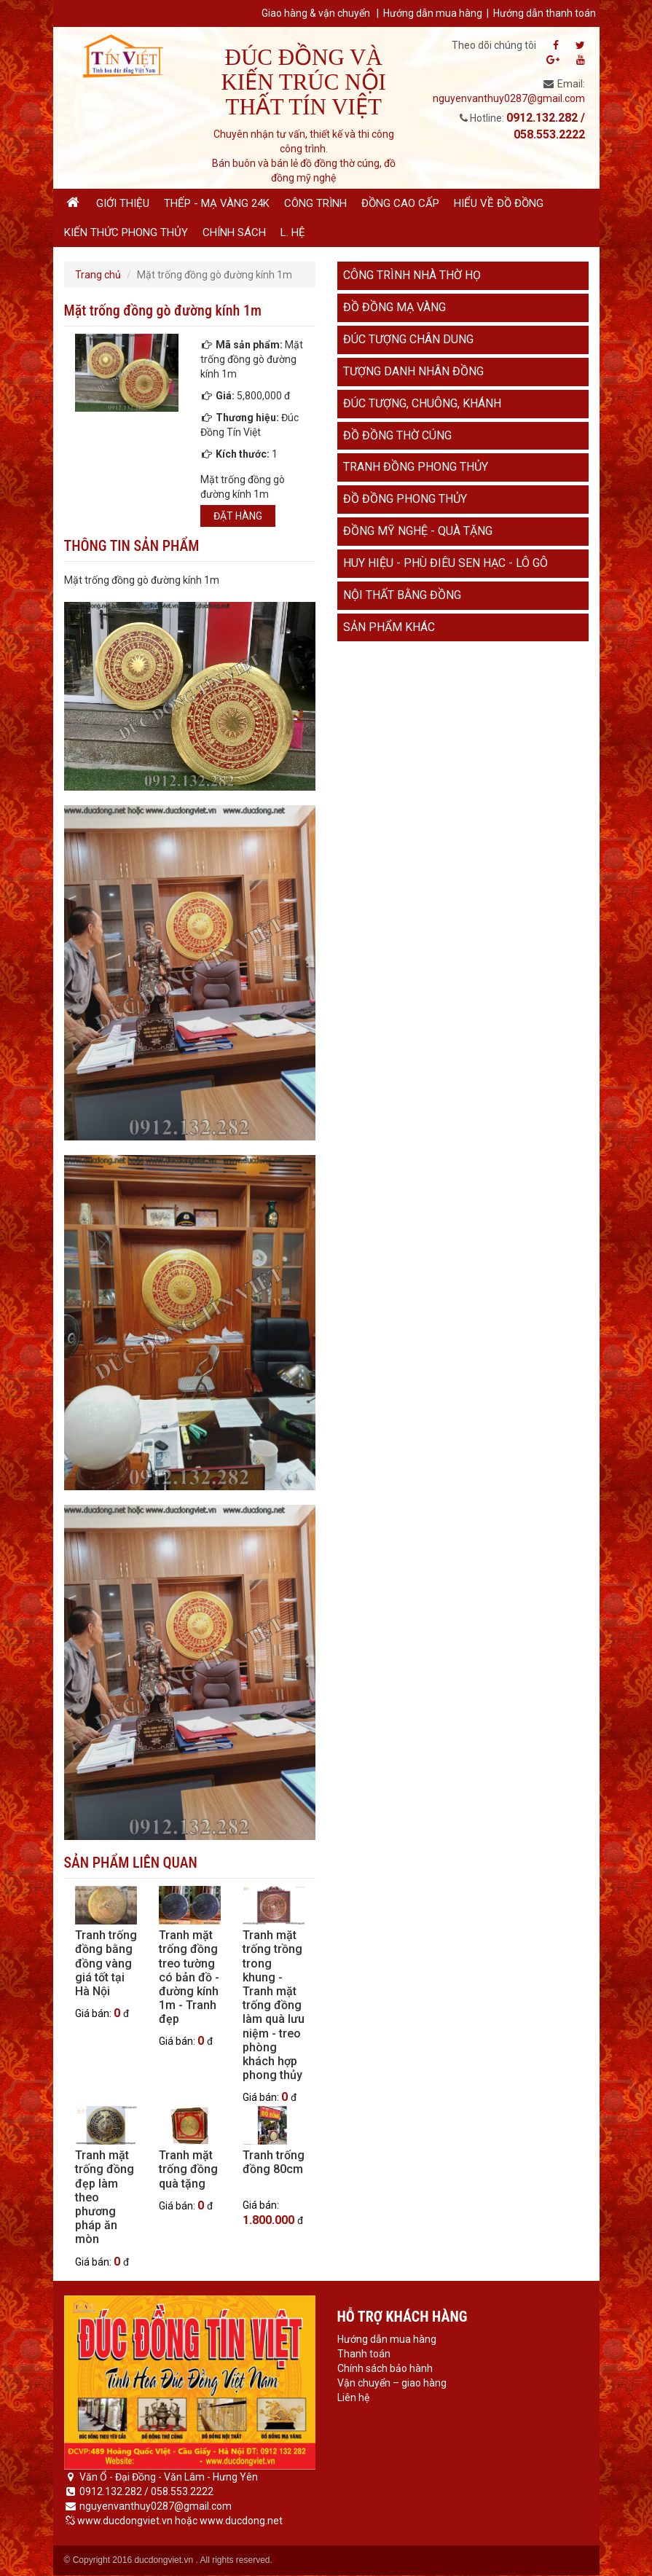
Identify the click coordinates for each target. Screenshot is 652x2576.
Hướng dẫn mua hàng (432, 13)
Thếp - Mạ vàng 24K (217, 203)
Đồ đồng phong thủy (405, 499)
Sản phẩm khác (389, 627)
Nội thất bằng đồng (402, 595)
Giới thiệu (122, 203)
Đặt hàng (237, 516)
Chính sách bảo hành (385, 2368)
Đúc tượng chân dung (408, 339)
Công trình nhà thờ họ (412, 275)
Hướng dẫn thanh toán (544, 13)
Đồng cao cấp (400, 203)
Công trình (315, 203)
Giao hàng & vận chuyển (316, 13)
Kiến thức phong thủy (126, 232)
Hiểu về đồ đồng (498, 203)
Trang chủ (98, 275)
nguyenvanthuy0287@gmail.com (509, 98)
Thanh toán (363, 2354)
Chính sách (234, 232)
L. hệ (292, 232)
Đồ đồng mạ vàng (394, 307)
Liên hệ (353, 2397)
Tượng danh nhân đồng (413, 371)
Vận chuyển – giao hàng (392, 2383)
